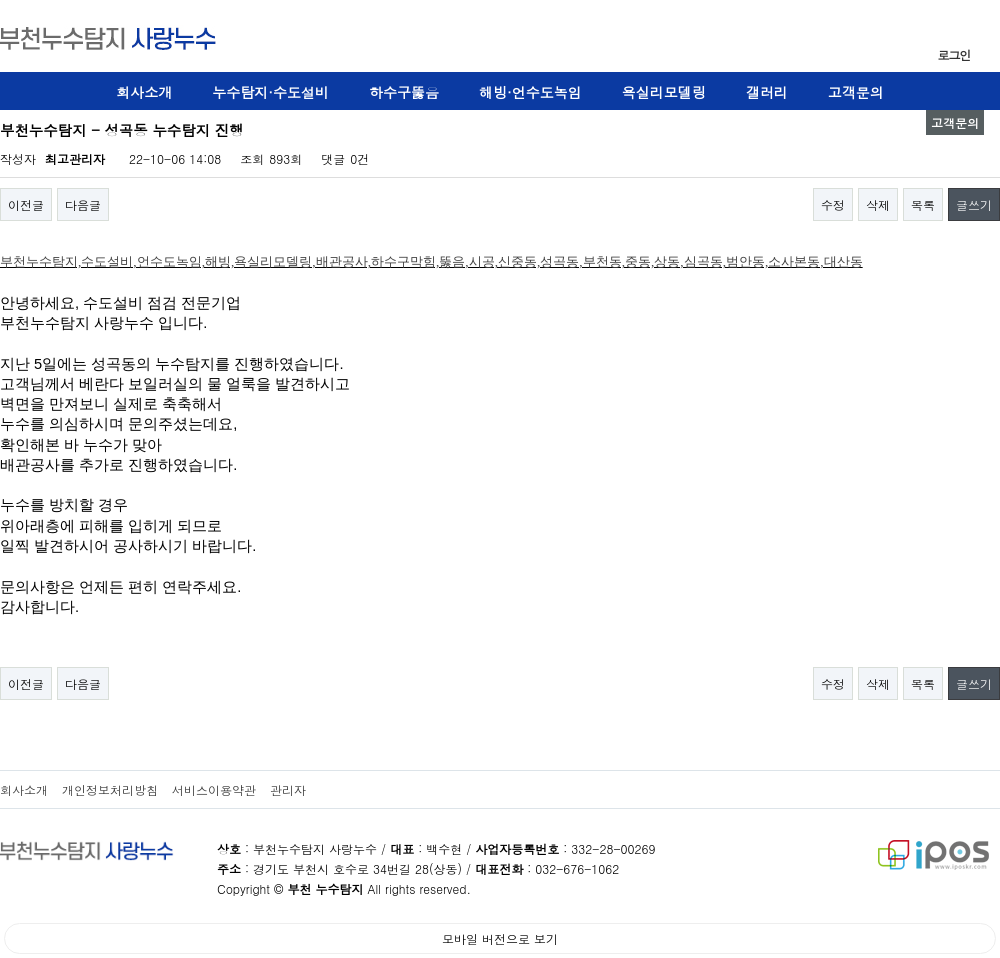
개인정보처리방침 (110, 789)
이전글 (26, 204)
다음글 (83, 204)
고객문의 (856, 92)
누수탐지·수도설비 (270, 92)
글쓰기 (974, 204)
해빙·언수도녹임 (530, 92)
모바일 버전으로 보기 (500, 938)
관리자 (288, 789)
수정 (833, 204)
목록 (923, 204)
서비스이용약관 (214, 789)
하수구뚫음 (404, 92)
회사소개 (144, 92)
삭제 (878, 204)
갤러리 (767, 92)
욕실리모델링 (664, 92)
